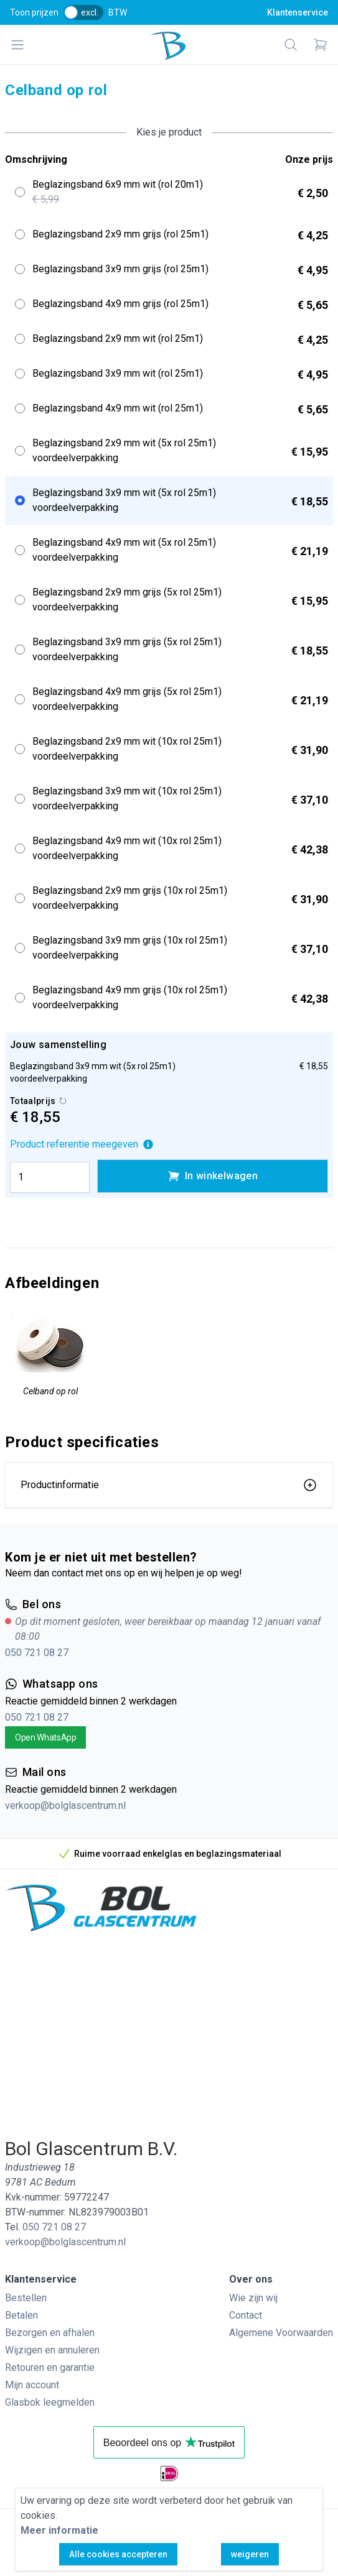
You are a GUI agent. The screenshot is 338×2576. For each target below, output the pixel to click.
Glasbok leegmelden (50, 2402)
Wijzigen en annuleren (52, 2350)
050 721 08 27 (36, 1652)
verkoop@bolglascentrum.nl (65, 1805)
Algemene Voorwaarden (281, 2333)
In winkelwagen (212, 1176)
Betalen (21, 2315)
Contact (245, 2315)
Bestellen (26, 2298)
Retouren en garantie (50, 2367)
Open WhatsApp (45, 1737)
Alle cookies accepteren (118, 2554)
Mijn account (32, 2385)
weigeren (250, 2554)
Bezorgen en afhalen (50, 2333)
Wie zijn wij (253, 2298)
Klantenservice (297, 12)
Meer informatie (59, 2530)
